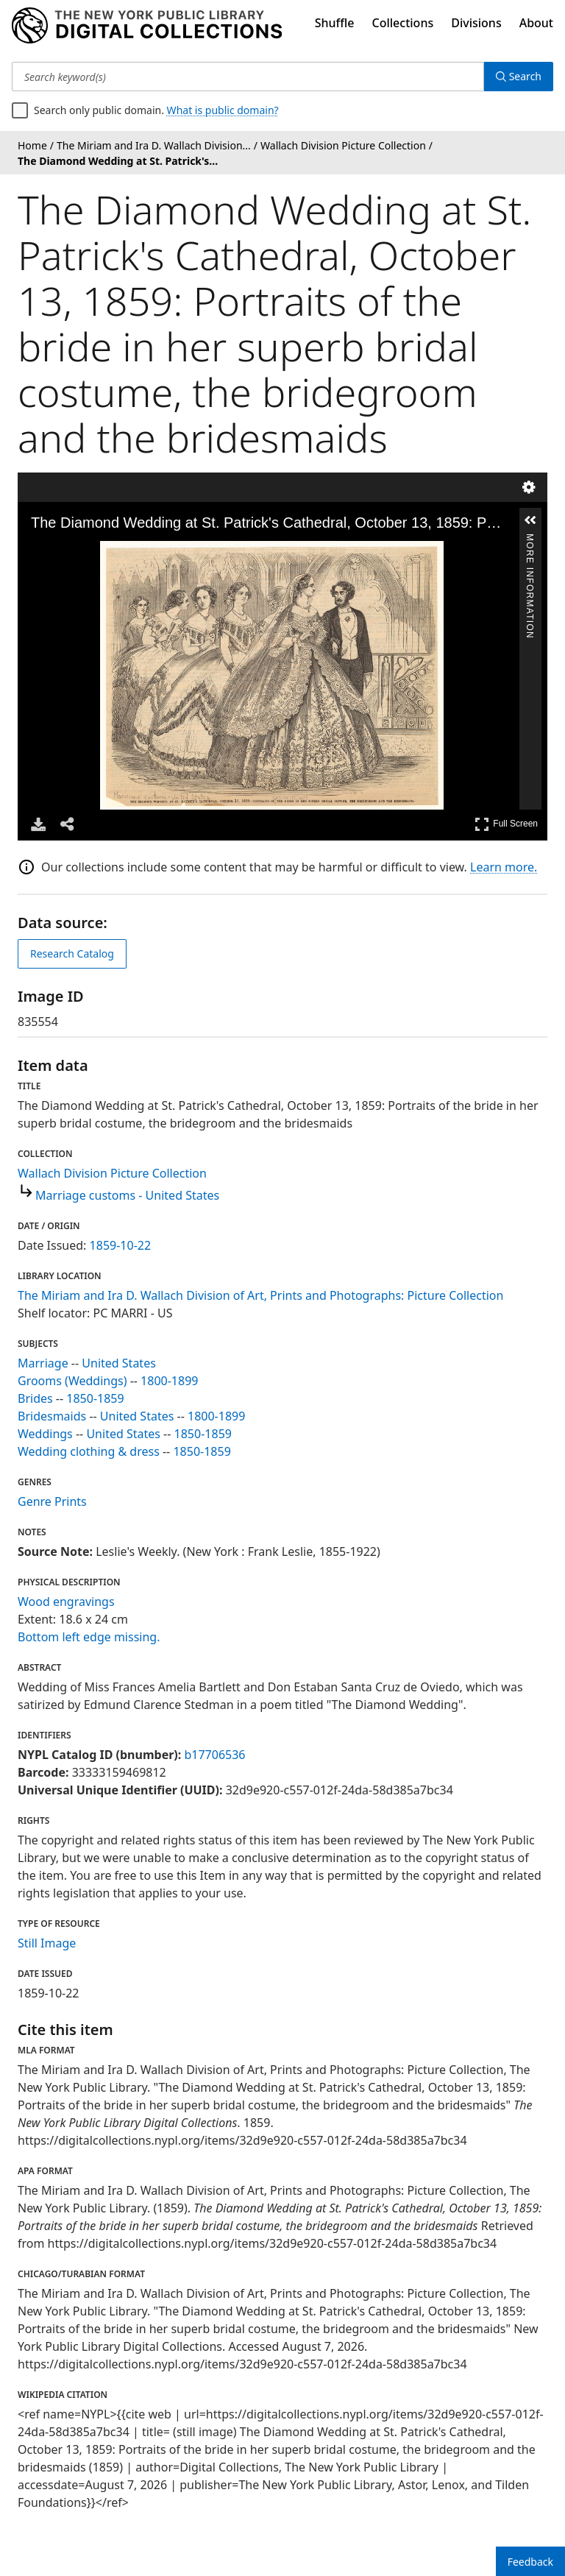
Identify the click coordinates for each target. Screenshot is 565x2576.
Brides (35, 1398)
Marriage (43, 1363)
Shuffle (335, 23)
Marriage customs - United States (127, 1195)
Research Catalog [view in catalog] (72, 953)
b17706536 (214, 1755)
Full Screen (506, 824)
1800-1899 (169, 1381)
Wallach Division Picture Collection (112, 1173)
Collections (403, 23)
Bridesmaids (52, 1416)
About (536, 23)
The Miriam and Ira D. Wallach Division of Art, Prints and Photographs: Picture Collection (260, 1295)
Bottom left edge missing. (89, 1637)
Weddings (45, 1434)
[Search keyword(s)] (248, 76)
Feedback (530, 2562)
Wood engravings (66, 1601)
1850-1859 (95, 1398)
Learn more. (503, 867)
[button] (530, 520)
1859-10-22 (121, 1245)
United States (119, 1363)
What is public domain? (223, 110)
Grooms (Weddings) (72, 1381)
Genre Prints (52, 1501)
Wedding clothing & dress (89, 1451)
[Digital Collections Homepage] (147, 25)
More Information (530, 540)
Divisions (476, 23)
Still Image (47, 1943)
